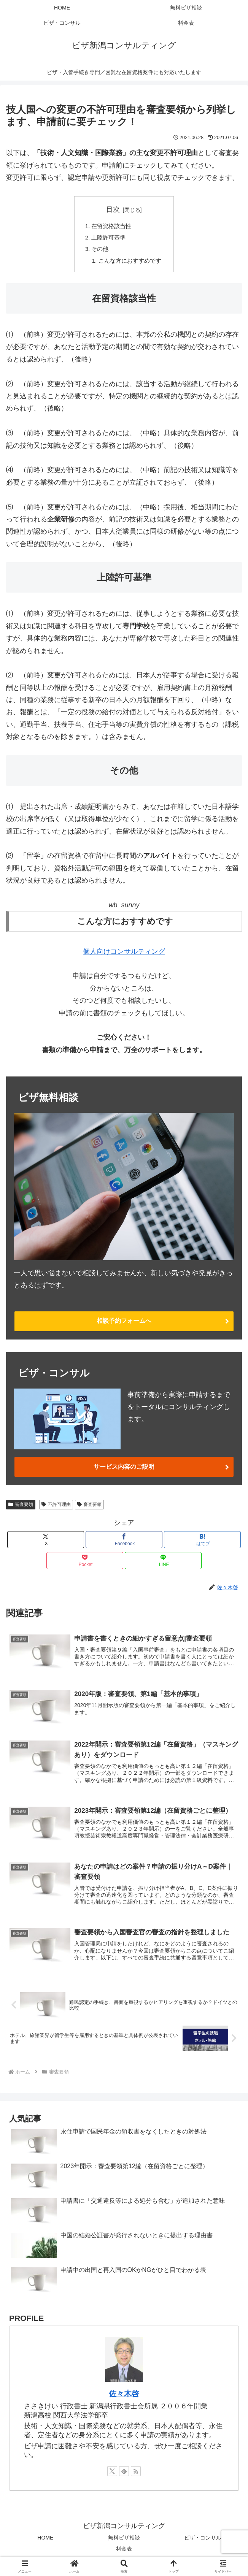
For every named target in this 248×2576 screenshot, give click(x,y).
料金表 (124, 2551)
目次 (113, 209)
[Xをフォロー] (112, 2474)
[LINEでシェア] (163, 1559)
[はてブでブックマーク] (202, 1538)
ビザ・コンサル (202, 2540)
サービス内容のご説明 (124, 1466)
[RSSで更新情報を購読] (136, 2474)
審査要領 (20, 1503)
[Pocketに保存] (84, 1559)
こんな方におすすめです (130, 263)
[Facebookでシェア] (124, 1538)
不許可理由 (56, 1503)
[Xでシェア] (45, 1538)
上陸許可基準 (107, 238)
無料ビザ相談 (124, 2540)
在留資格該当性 (110, 226)
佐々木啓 (124, 2396)
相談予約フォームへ (124, 1323)
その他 (98, 251)
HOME (45, 2540)
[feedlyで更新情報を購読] (124, 2474)
